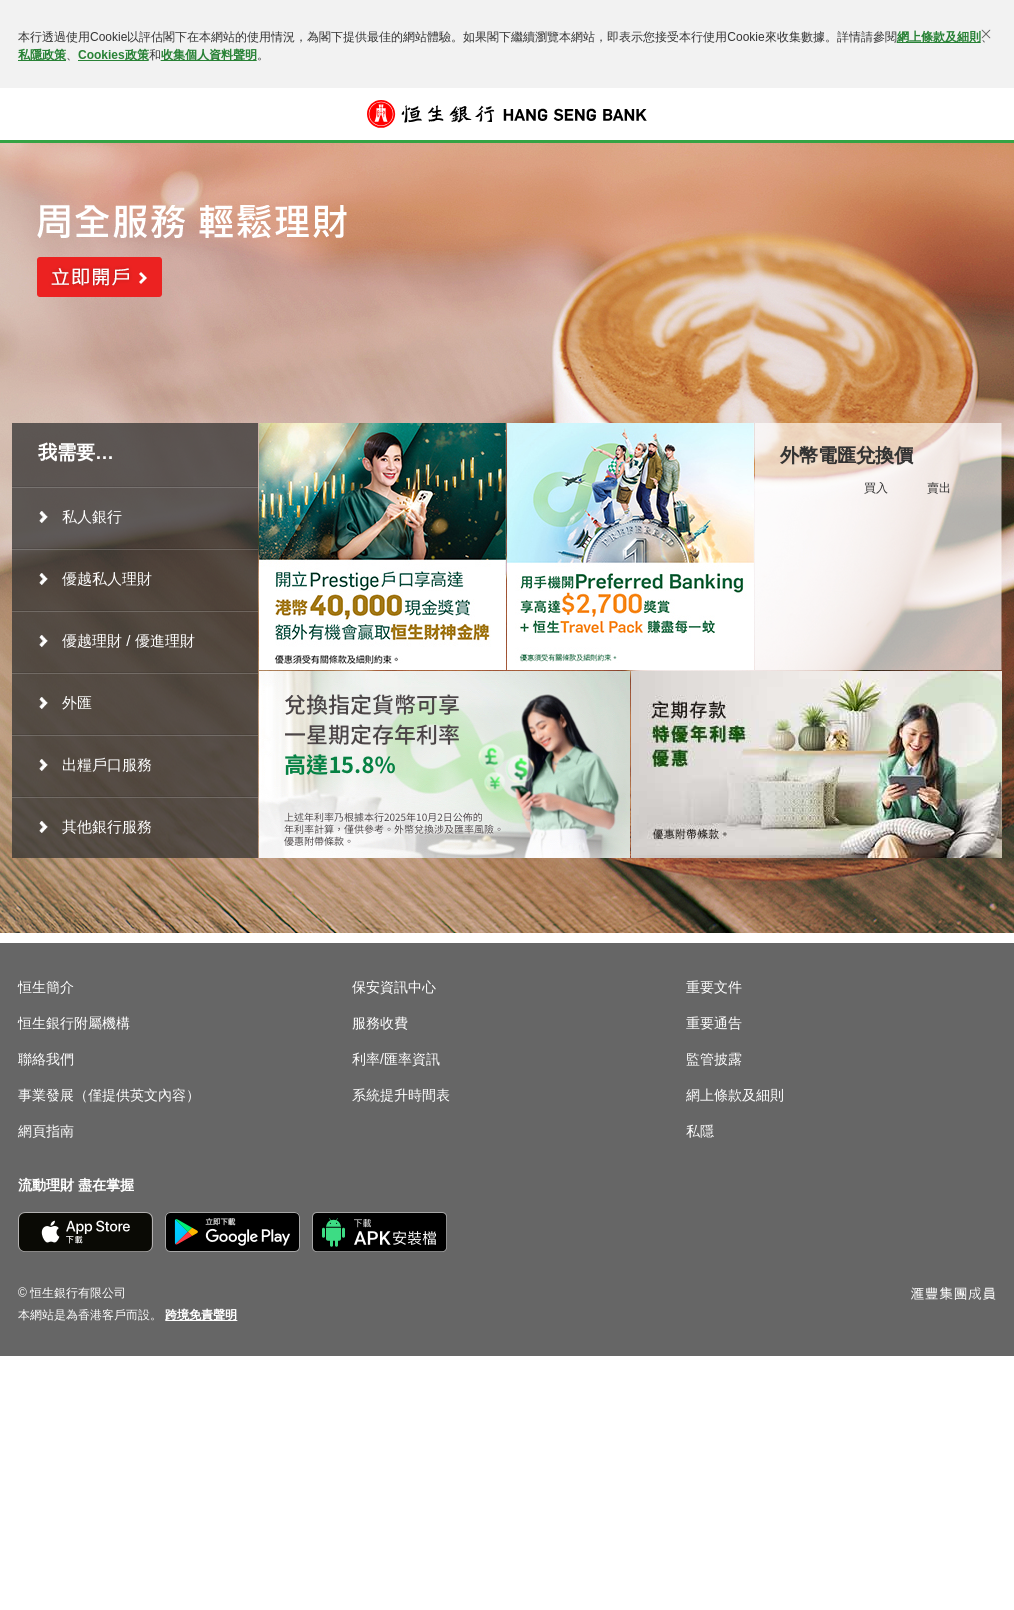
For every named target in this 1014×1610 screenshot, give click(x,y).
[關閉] (986, 34)
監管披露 (714, 1059)
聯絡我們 (46, 1059)
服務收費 (380, 1023)
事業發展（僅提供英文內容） (109, 1095)
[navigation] (135, 517)
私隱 (700, 1131)
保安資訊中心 (394, 987)
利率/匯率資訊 (396, 1059)
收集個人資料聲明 (209, 55)
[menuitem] (135, 517)
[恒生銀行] (507, 114)
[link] (201, 1315)
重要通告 (714, 1023)
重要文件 (714, 987)
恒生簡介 (46, 987)
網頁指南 (46, 1131)
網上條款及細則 (939, 37)
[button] (32, 114)
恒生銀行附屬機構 (74, 1023)
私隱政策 (42, 55)
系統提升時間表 (401, 1095)
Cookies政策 (113, 55)
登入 (982, 114)
